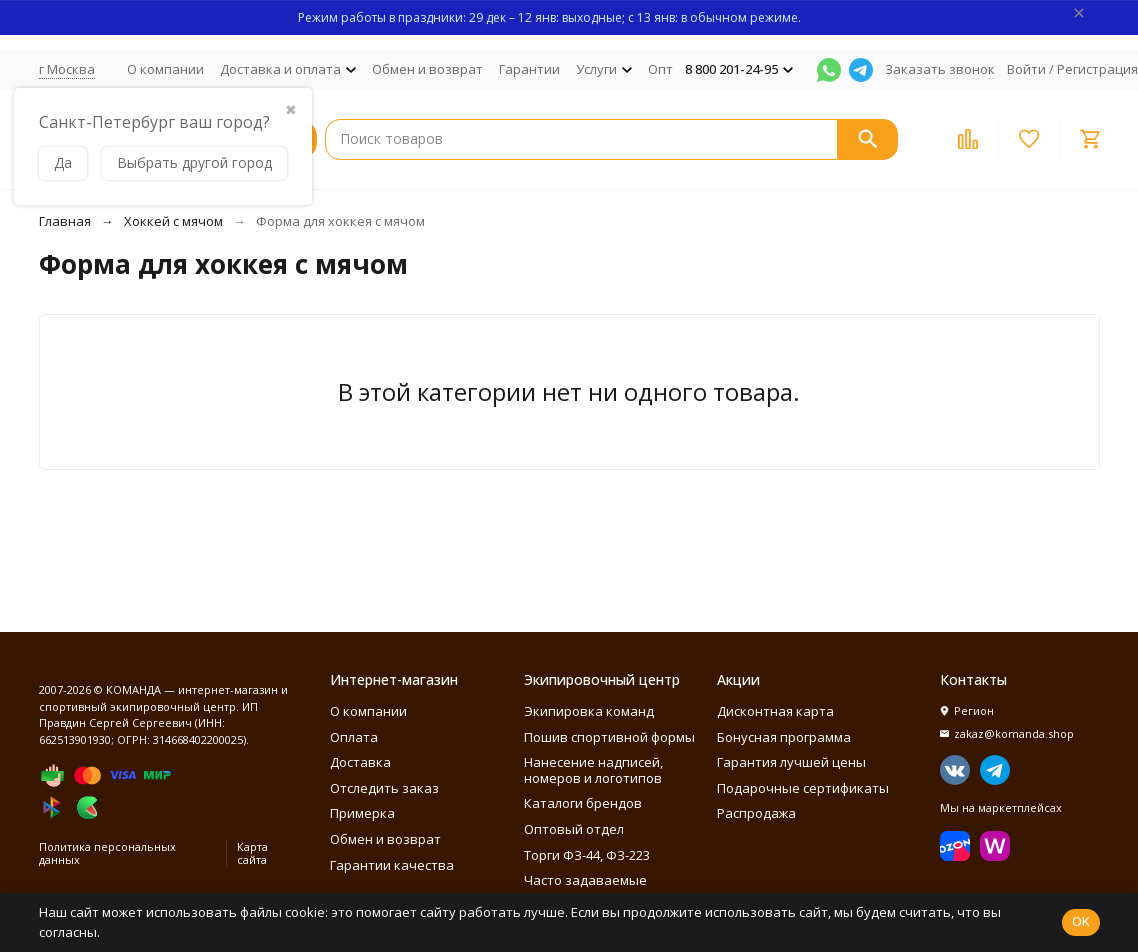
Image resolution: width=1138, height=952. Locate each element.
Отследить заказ (384, 788)
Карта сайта (252, 853)
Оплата (354, 737)
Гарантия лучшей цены (791, 762)
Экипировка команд (589, 711)
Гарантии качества (392, 865)
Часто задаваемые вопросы (585, 888)
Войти (1026, 69)
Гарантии (529, 69)
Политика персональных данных (107, 853)
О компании (165, 69)
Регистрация (1097, 69)
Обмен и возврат (427, 69)
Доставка (360, 762)
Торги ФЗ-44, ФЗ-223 (587, 855)
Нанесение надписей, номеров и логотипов (593, 770)
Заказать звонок (940, 69)
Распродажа (756, 813)
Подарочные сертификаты (803, 788)
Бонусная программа (784, 737)
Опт (660, 69)
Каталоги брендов (583, 803)
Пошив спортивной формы (609, 737)
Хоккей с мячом (173, 221)
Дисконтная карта (775, 711)
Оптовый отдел (574, 829)
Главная (65, 221)
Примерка (362, 813)
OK (1081, 921)
